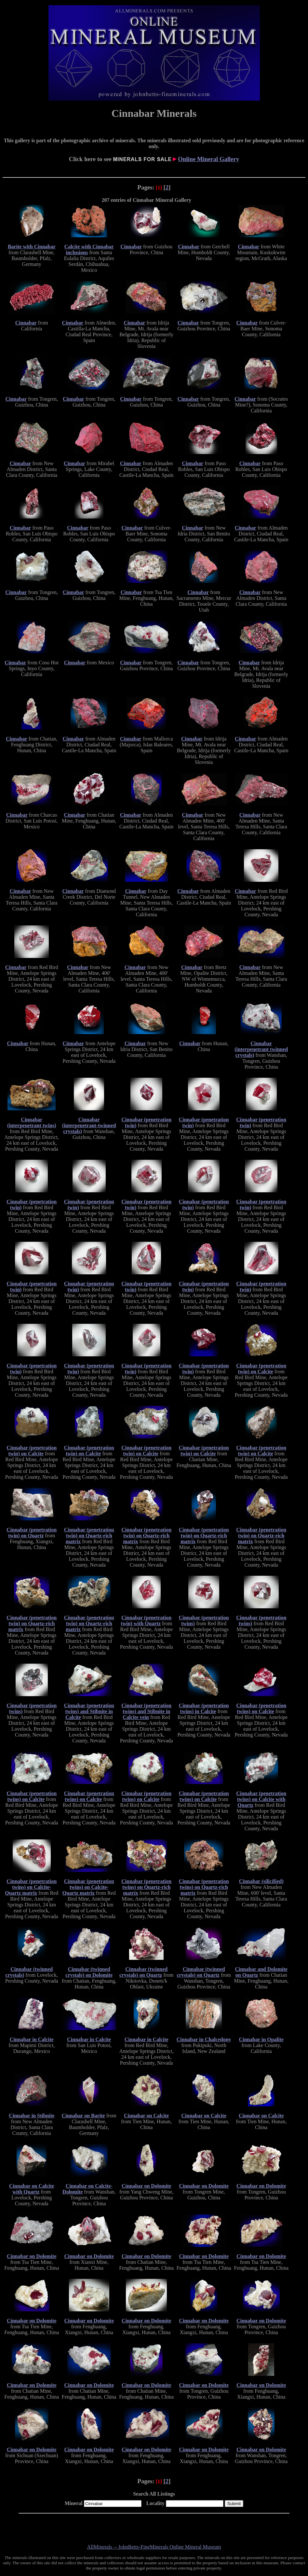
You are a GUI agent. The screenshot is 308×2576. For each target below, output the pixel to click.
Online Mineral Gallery (208, 159)
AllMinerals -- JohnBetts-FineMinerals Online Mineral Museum (154, 2547)
